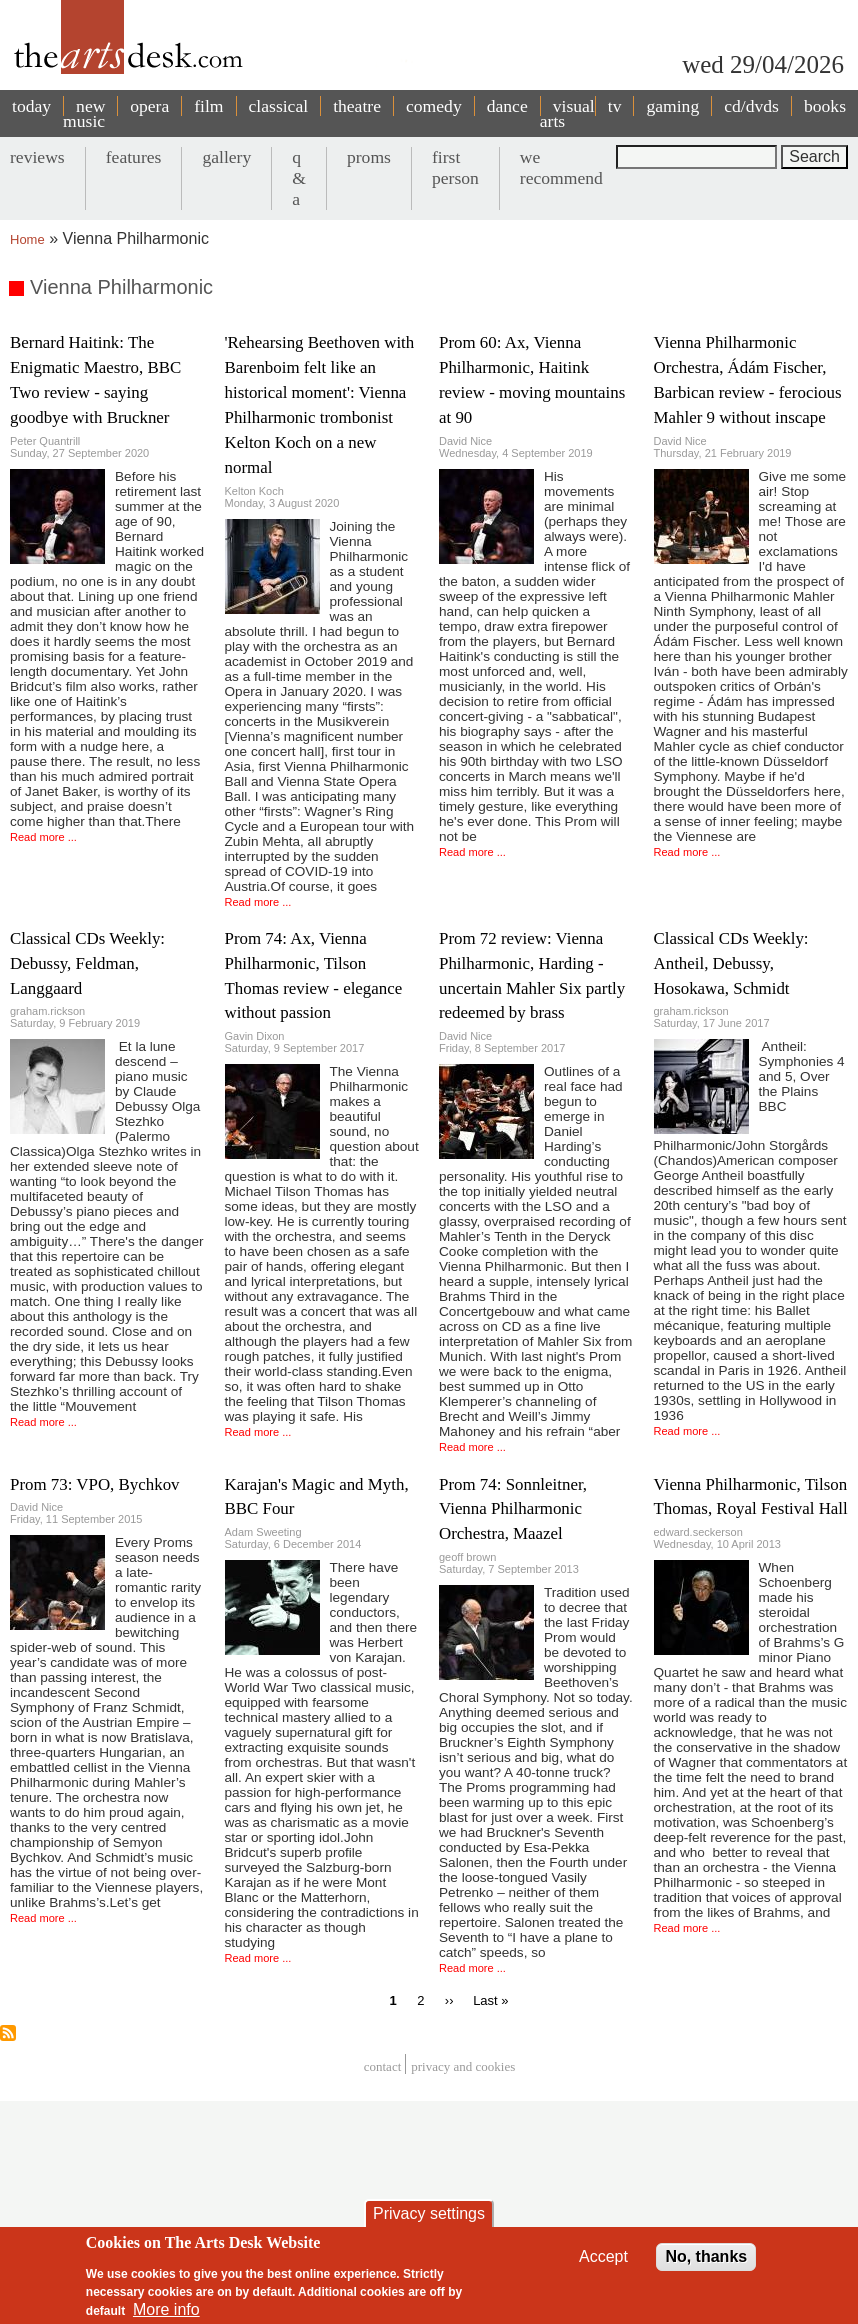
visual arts (567, 113)
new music (84, 113)
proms (369, 157)
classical (279, 106)
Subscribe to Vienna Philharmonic (8, 2033)
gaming (672, 106)
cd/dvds (751, 106)
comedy (434, 106)
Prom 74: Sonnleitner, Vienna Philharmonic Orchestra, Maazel (513, 1509)
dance (507, 106)
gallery (226, 157)
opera (149, 106)
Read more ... (43, 837)
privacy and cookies (463, 2066)
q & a (299, 178)
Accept (603, 2261)
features (134, 157)
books (825, 106)
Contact (383, 2066)
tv (615, 106)
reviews (37, 157)
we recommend (561, 167)
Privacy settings (429, 2218)
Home (27, 239)
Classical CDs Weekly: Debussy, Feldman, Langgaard (87, 963)
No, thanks (706, 2261)
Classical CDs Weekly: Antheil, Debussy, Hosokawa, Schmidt (731, 963)
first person (455, 167)
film (208, 106)
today (31, 106)
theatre (357, 106)
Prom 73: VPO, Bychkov (95, 1484)
